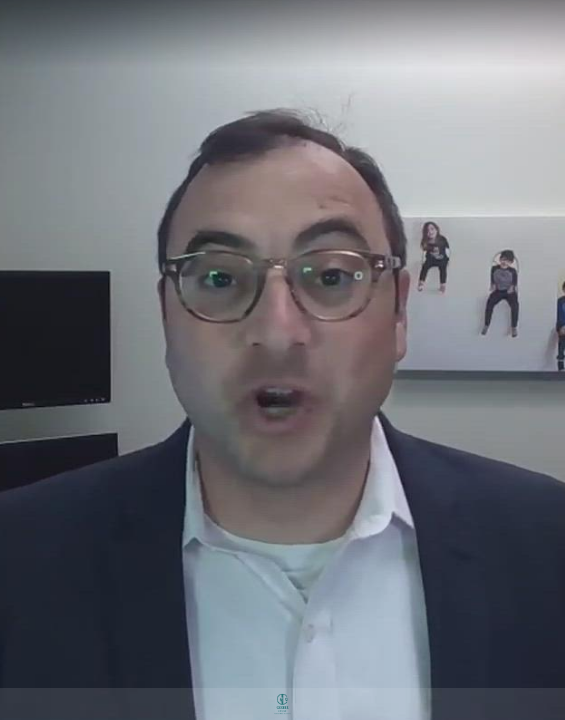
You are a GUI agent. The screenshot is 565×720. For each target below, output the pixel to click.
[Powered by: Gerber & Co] (282, 704)
